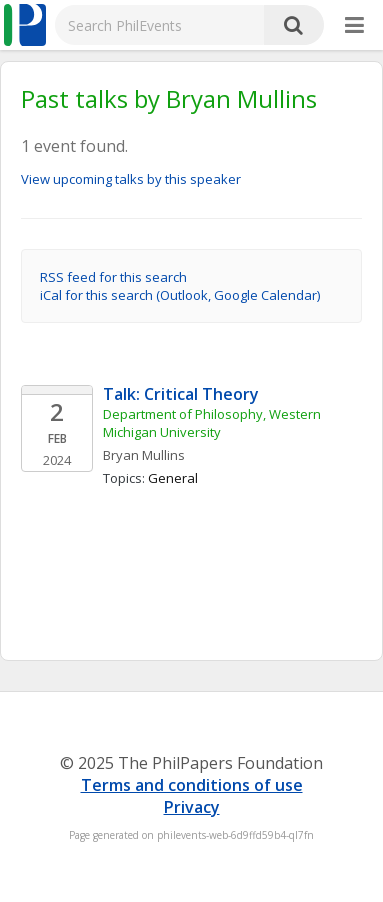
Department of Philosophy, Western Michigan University (213, 423)
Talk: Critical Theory (181, 394)
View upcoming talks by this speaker (131, 179)
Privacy (192, 807)
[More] (354, 26)
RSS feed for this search (113, 277)
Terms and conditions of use (192, 785)
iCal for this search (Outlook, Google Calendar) (180, 295)
